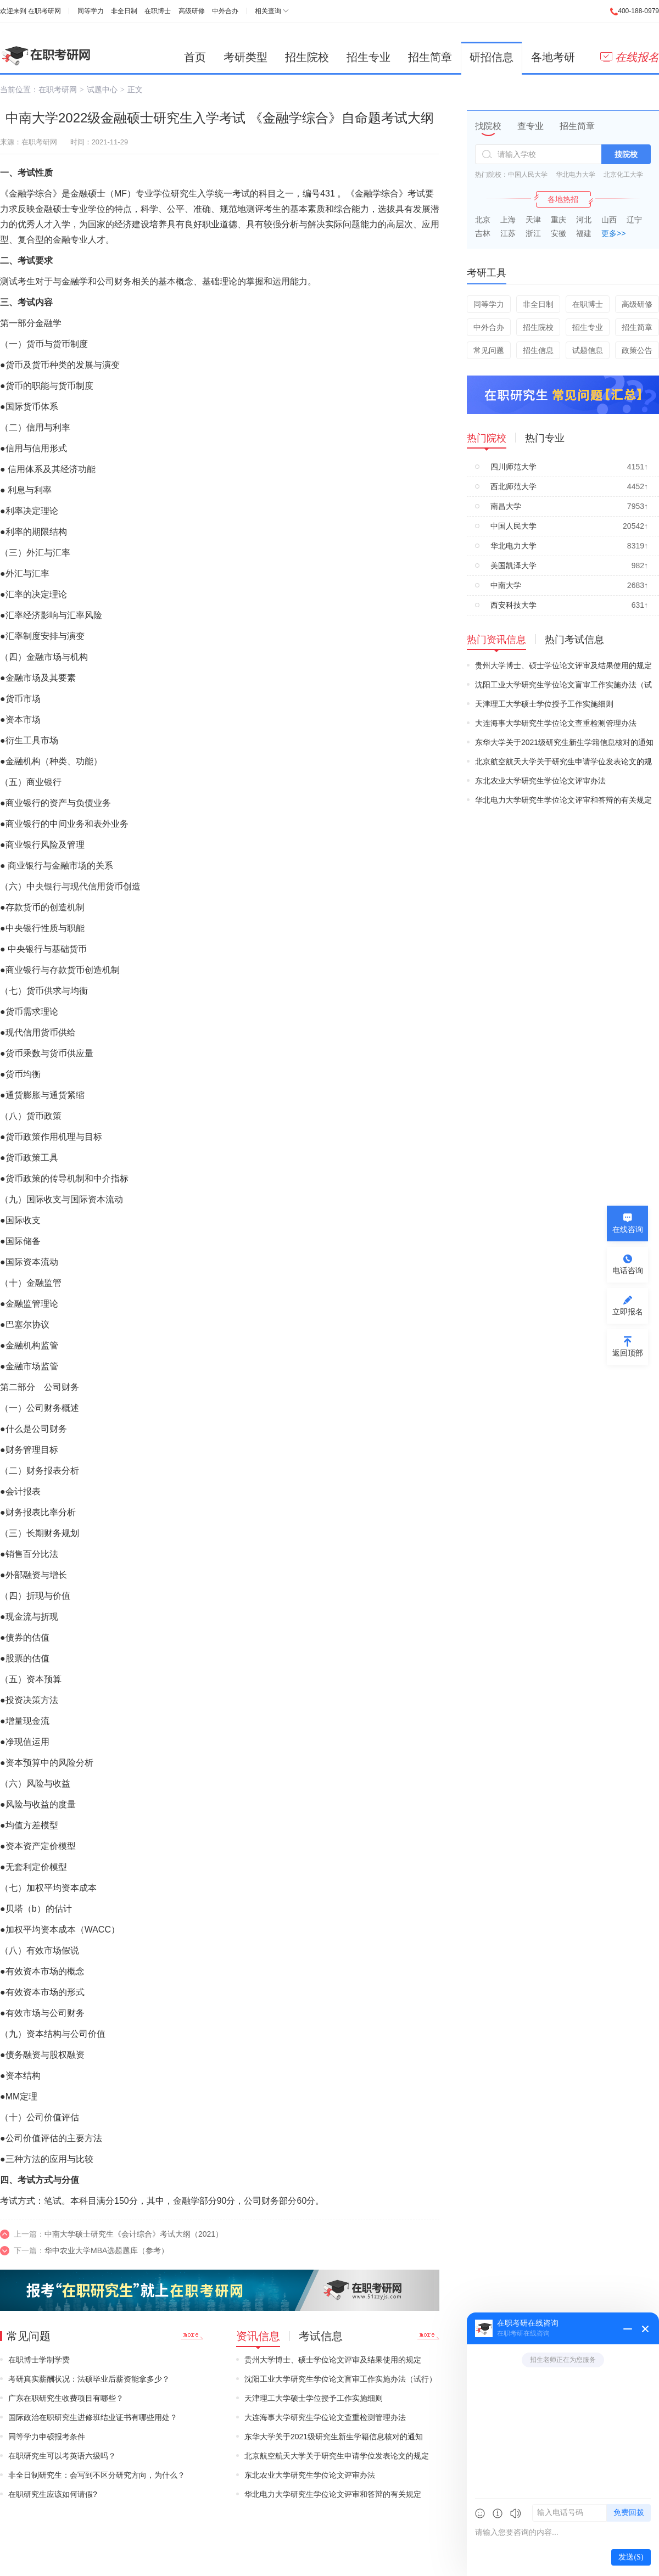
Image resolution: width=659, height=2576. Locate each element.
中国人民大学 (528, 174)
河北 (583, 219)
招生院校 (307, 57)
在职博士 (157, 11)
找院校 (488, 126)
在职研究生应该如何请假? (52, 2494)
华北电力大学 (575, 174)
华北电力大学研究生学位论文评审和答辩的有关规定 (332, 2494)
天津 (533, 219)
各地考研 (553, 57)
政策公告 (637, 350)
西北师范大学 (513, 486)
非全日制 (124, 11)
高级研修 (191, 11)
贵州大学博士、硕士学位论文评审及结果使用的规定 (332, 2359)
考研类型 (245, 57)
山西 (609, 219)
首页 (195, 57)
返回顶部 (627, 1352)
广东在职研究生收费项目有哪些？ (66, 2398)
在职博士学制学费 (39, 2359)
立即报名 (627, 1311)
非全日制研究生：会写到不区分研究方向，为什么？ (96, 2475)
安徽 (558, 233)
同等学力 (90, 11)
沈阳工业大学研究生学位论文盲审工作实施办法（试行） (340, 2379)
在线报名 (629, 57)
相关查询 (268, 11)
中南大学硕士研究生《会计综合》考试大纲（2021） (133, 2234)
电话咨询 (627, 1270)
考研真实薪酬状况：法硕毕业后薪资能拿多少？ (89, 2379)
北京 (482, 219)
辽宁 (634, 219)
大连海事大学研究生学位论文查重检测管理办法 (325, 2417)
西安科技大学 (513, 605)
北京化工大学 (623, 174)
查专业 (530, 126)
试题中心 (102, 89)
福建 (583, 233)
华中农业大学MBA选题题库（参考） (106, 2250)
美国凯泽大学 (513, 565)
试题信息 (587, 350)
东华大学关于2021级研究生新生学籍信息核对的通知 (333, 2436)
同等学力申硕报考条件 (46, 2436)
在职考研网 (44, 11)
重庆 (558, 219)
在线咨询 (627, 1229)
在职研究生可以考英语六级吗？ (62, 2455)
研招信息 (491, 57)
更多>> (613, 233)
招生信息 (538, 350)
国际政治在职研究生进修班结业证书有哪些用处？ (92, 2417)
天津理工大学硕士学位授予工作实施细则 (313, 2398)
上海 (508, 219)
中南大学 (505, 585)
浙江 (533, 233)
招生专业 (368, 57)
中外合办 (225, 11)
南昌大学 (505, 506)
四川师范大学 (513, 466)
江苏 (508, 233)
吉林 (482, 233)
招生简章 (430, 57)
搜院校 (626, 154)
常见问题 (488, 350)
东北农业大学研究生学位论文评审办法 (309, 2475)
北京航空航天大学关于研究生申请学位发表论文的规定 (336, 2455)
